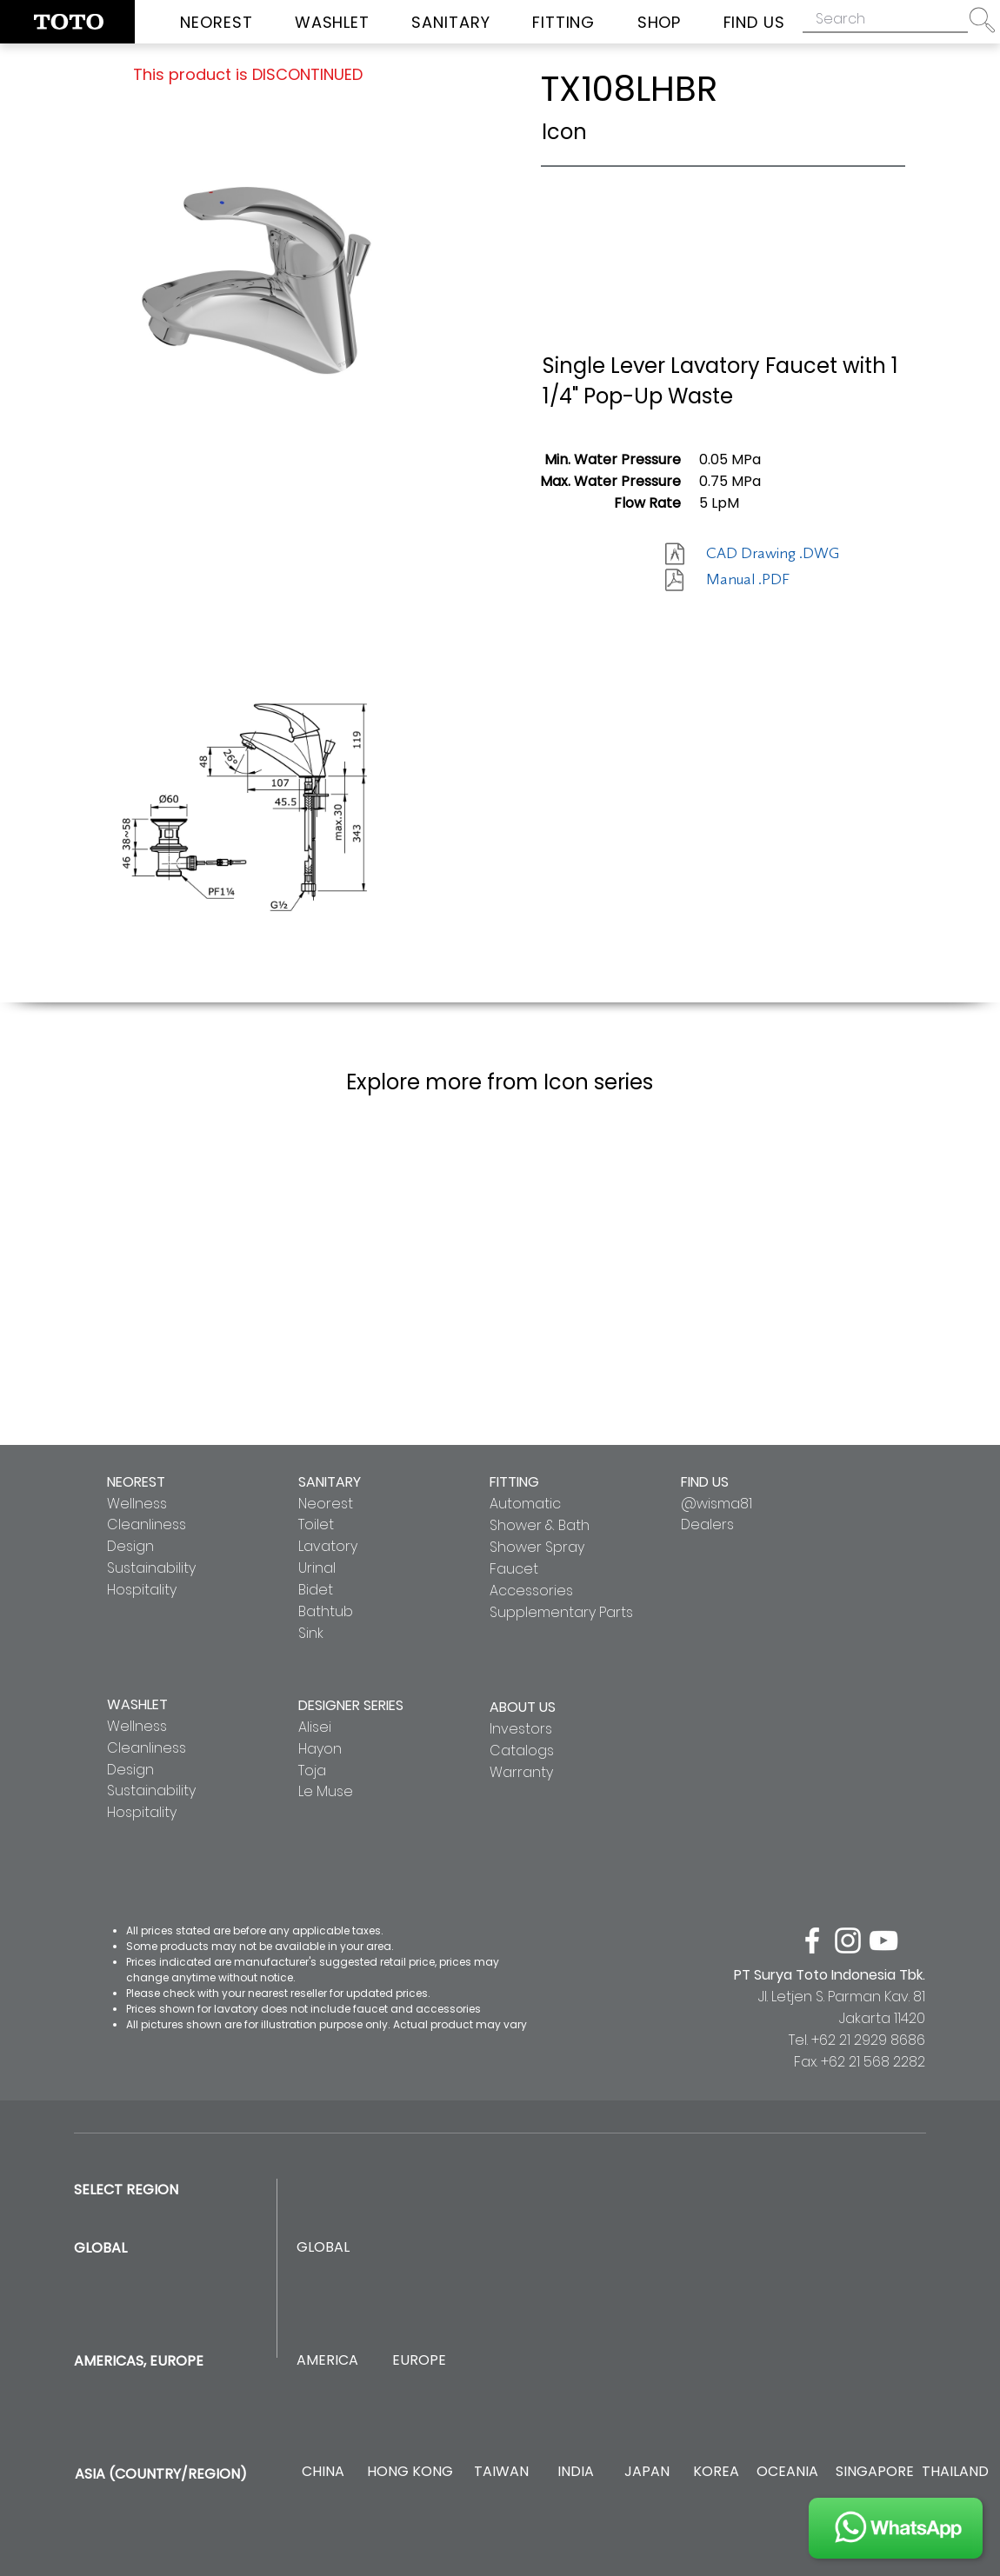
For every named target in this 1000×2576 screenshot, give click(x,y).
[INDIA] (575, 2472)
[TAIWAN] (501, 2472)
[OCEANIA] (787, 2472)
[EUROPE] (418, 2361)
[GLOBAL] (323, 2248)
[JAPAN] (646, 2472)
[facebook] (812, 1940)
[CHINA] (323, 2472)
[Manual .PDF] (768, 580)
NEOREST (136, 1482)
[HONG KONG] (409, 2472)
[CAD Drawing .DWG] (772, 554)
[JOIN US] (896, 2528)
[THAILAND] (955, 2472)
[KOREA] (716, 2472)
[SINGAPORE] (875, 2472)
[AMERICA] (327, 2361)
